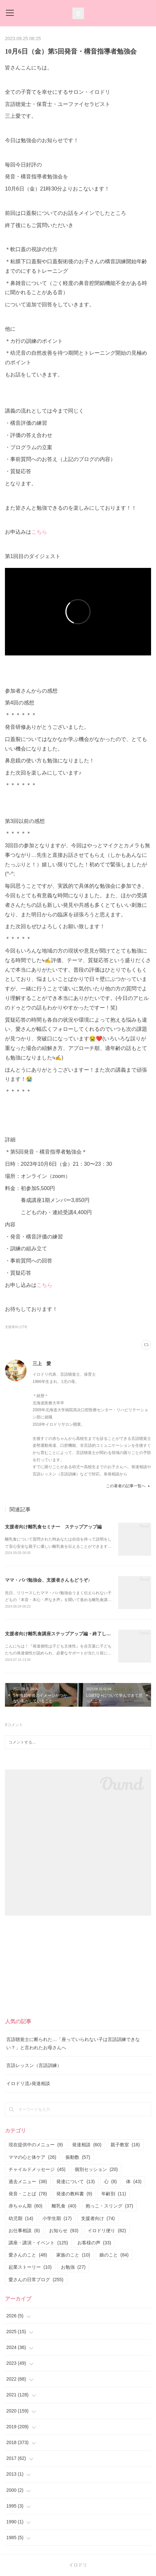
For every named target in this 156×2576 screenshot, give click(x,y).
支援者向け (98, 2218)
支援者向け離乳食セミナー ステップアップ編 (53, 1526)
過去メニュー (28, 2181)
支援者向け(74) (16, 1327)
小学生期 (57, 2218)
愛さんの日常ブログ (36, 2279)
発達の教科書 (74, 2193)
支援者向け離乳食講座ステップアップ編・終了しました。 (65, 1633)
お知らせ (63, 2230)
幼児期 (21, 2218)
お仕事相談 (24, 2230)
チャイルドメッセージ (37, 2169)
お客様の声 (94, 2242)
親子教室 (125, 2144)
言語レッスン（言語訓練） (34, 2065)
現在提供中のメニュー (36, 2144)
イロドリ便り (107, 2230)
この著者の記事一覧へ (128, 1486)
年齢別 (113, 2193)
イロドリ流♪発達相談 (28, 2083)
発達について (75, 2181)
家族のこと (73, 2254)
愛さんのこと (28, 2254)
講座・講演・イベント (38, 2242)
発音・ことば (28, 2193)
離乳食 (64, 2205)
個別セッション (96, 2169)
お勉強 (73, 2267)
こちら (39, 532)
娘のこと (114, 2254)
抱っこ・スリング (109, 2205)
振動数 (77, 2157)
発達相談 (86, 2144)
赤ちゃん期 (25, 2205)
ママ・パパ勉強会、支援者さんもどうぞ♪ (47, 1580)
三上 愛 (42, 1363)
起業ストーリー (30, 2267)
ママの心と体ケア (32, 2157)
